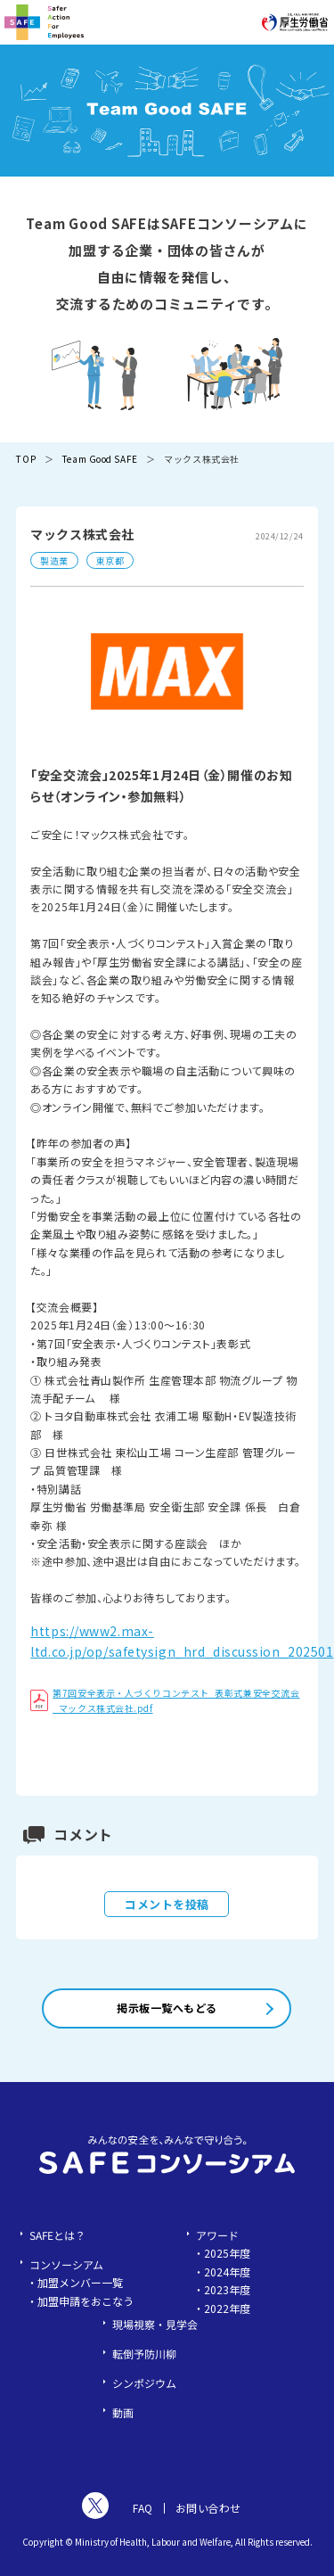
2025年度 (227, 2252)
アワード (217, 2235)
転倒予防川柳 (144, 2353)
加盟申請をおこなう (85, 2301)
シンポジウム (144, 2383)
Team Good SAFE (100, 458)
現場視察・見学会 (155, 2324)
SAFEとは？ (57, 2235)
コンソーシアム (66, 2264)
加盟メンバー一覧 (80, 2282)
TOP (26, 458)
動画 (123, 2412)
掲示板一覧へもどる (167, 2007)
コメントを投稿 (167, 1904)
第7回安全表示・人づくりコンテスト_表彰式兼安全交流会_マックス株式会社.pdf (164, 1700)
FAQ (143, 2507)
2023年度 (227, 2289)
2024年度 (227, 2271)
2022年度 (227, 2308)
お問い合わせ (208, 2507)
